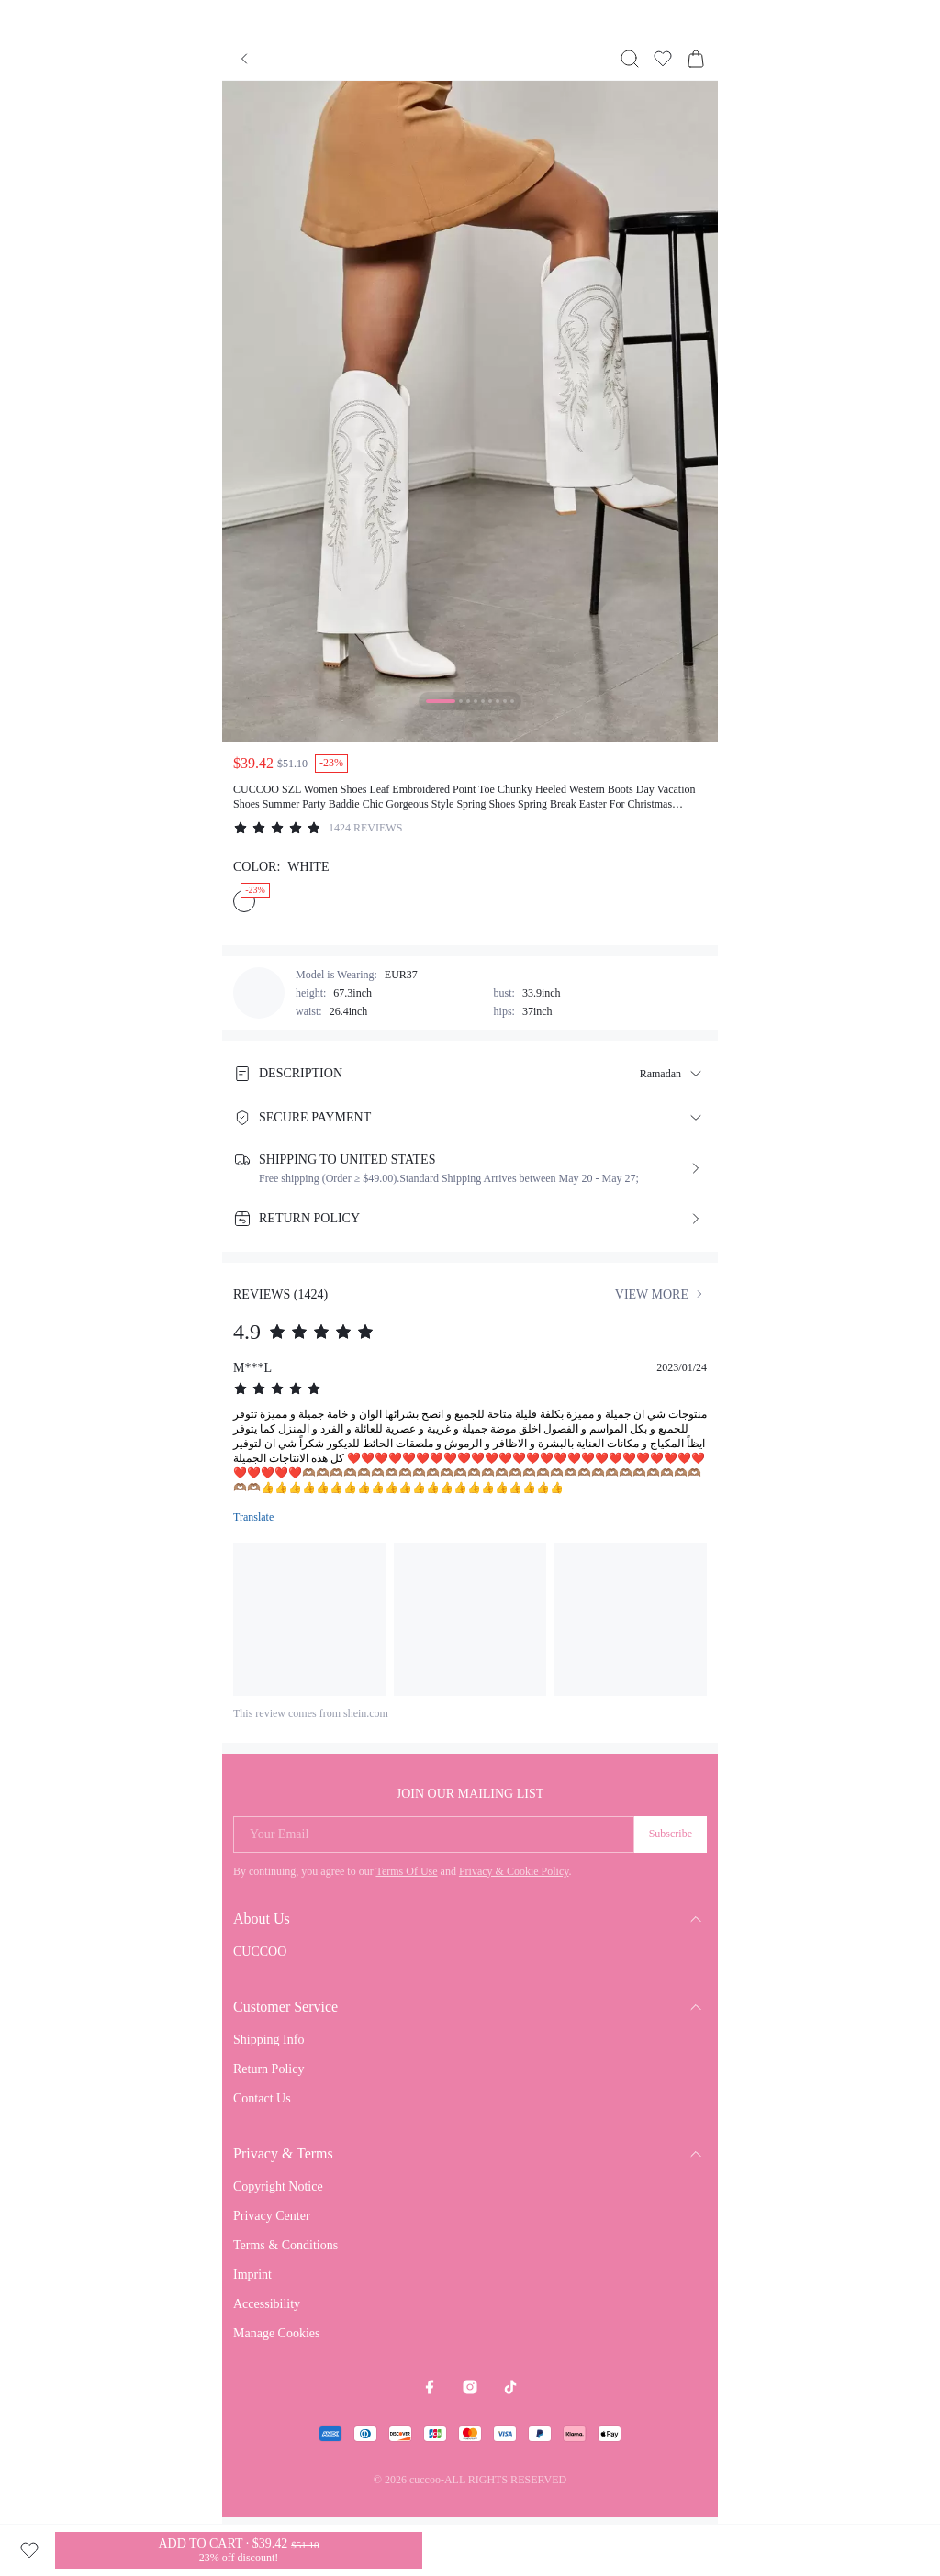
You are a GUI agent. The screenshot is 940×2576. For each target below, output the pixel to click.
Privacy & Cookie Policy (514, 1871)
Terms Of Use (406, 1871)
